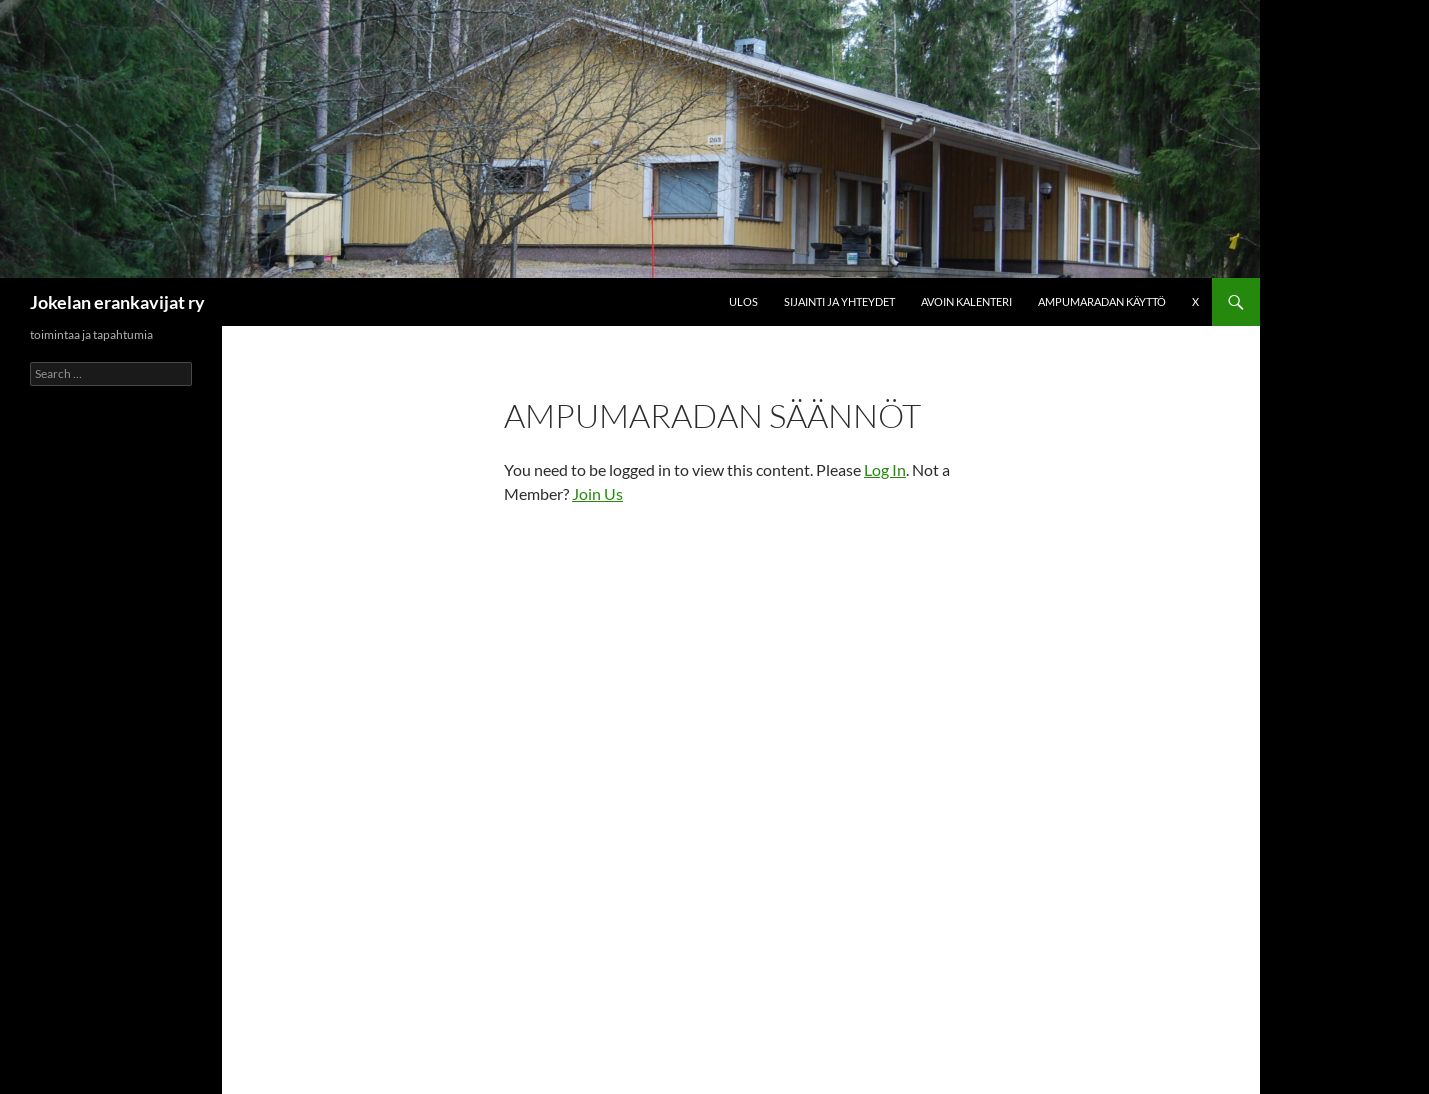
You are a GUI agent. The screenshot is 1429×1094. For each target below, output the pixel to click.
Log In (885, 469)
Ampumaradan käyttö (1102, 301)
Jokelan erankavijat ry (117, 302)
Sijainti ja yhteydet (839, 301)
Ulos (743, 301)
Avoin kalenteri (966, 301)
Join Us (597, 493)
